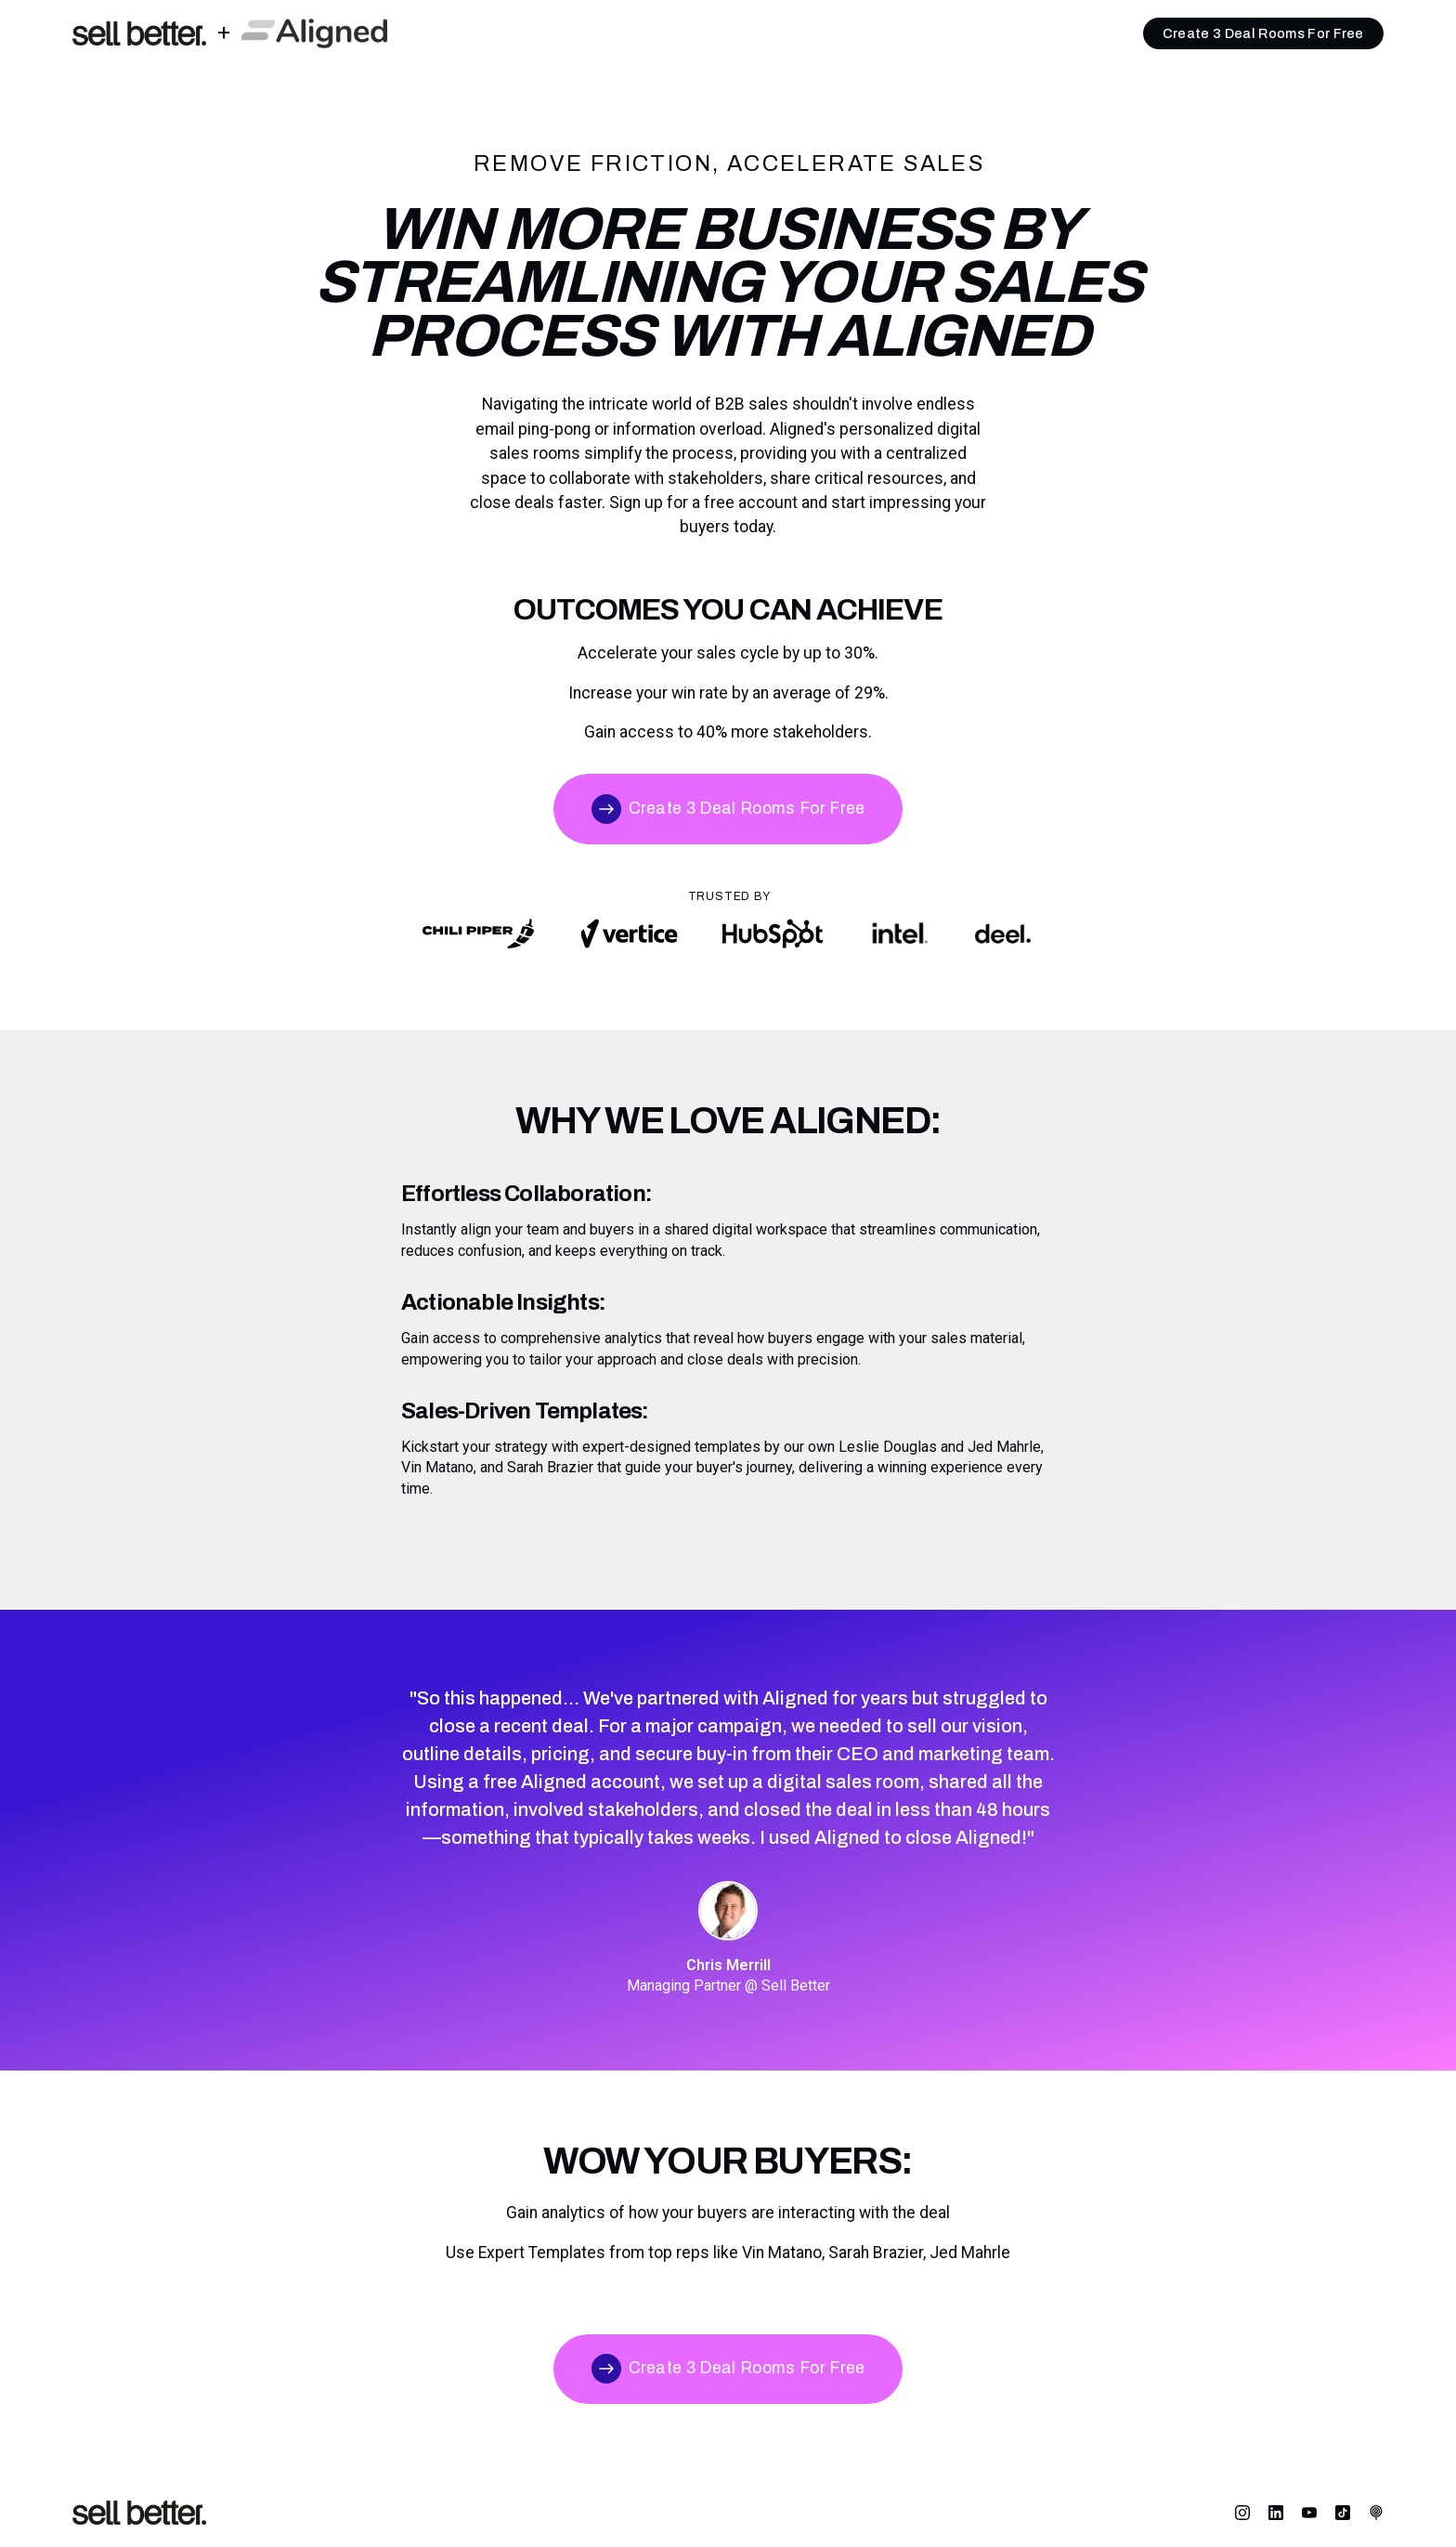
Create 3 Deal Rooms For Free (1263, 33)
